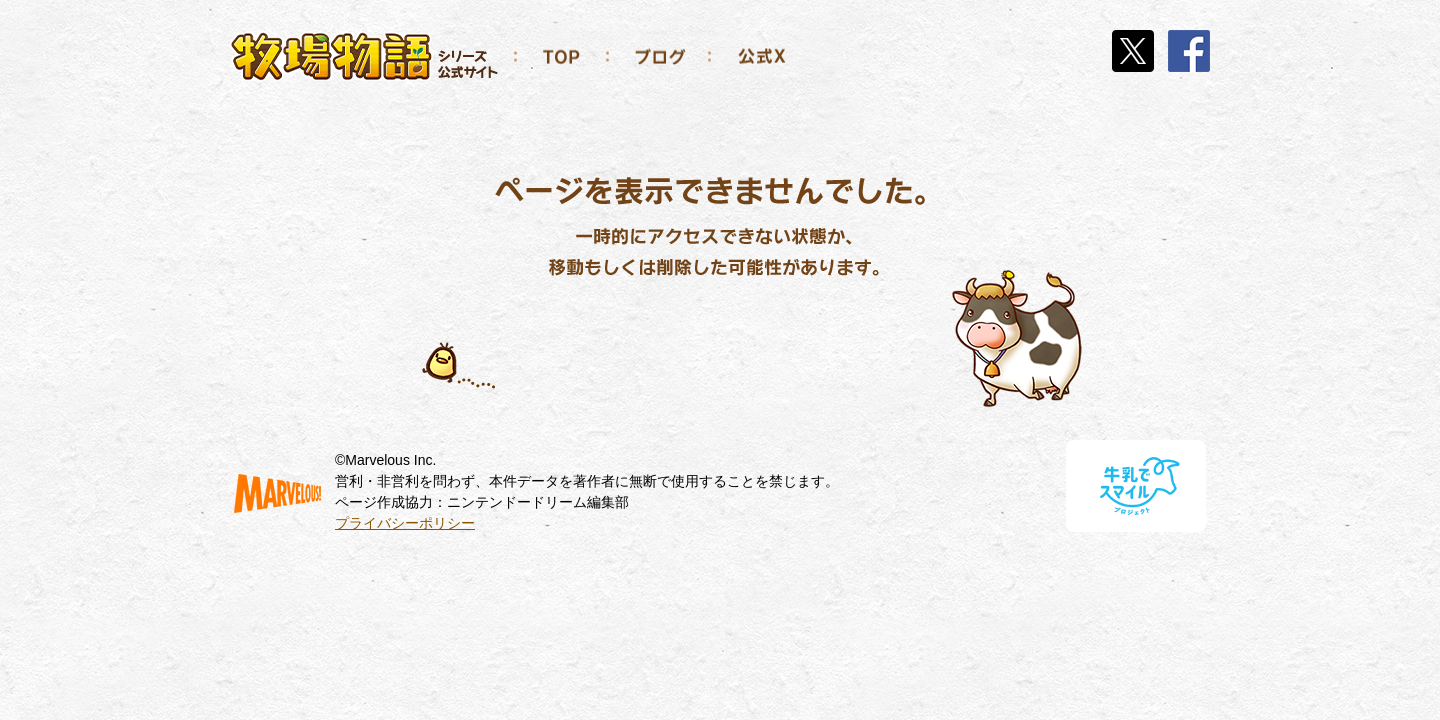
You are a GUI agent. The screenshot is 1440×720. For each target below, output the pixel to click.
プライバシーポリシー (405, 523)
